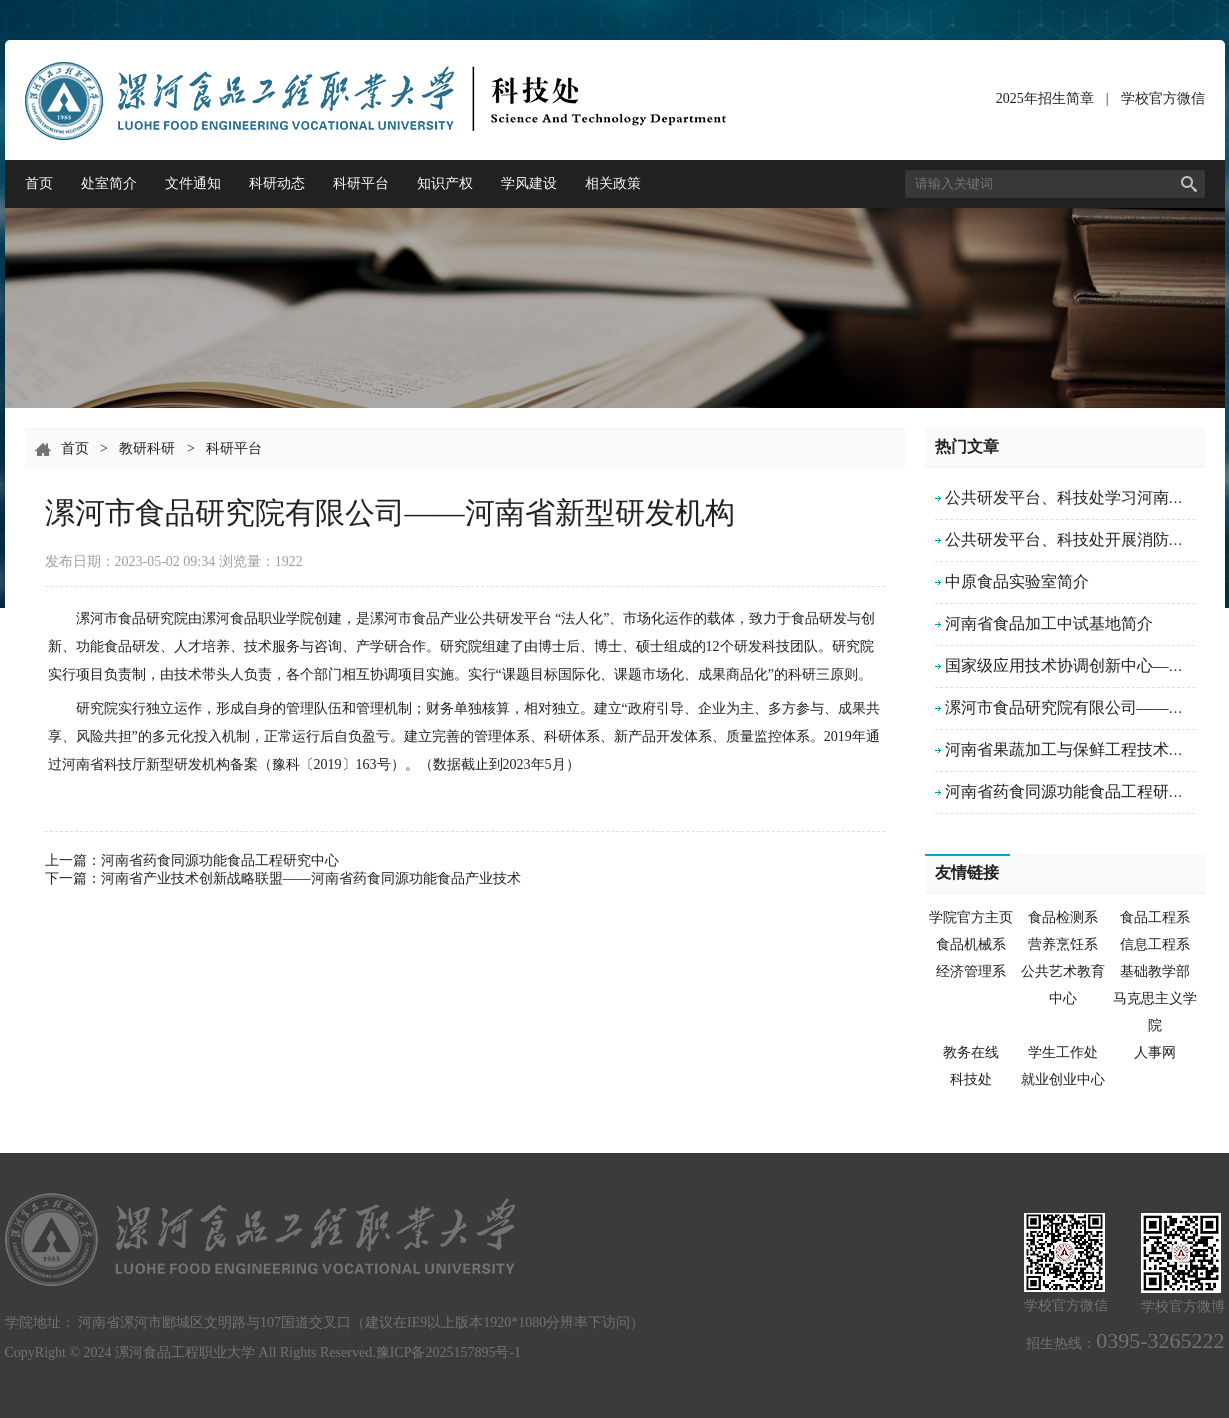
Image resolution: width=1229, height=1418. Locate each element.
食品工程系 (1155, 917)
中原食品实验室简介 (1017, 581)
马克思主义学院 (1155, 1012)
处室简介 (109, 183)
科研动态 (277, 183)
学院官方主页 (971, 917)
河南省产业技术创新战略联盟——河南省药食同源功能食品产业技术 (311, 878)
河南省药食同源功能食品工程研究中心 (220, 860)
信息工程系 (1155, 944)
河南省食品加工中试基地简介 (1049, 623)
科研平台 (361, 183)
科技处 (971, 1079)
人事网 (1155, 1052)
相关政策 (613, 183)
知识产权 (445, 183)
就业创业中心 (1063, 1079)
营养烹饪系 (1063, 944)
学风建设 (529, 183)
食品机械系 (971, 944)
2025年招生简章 (1045, 98)
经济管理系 (971, 971)
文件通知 (193, 183)
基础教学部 (1155, 971)
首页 (39, 183)
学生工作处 (1063, 1052)
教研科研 (147, 448)
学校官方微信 (1163, 102)
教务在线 (971, 1052)
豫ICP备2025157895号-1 (448, 1352)
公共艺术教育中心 (1063, 985)
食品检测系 (1063, 917)
